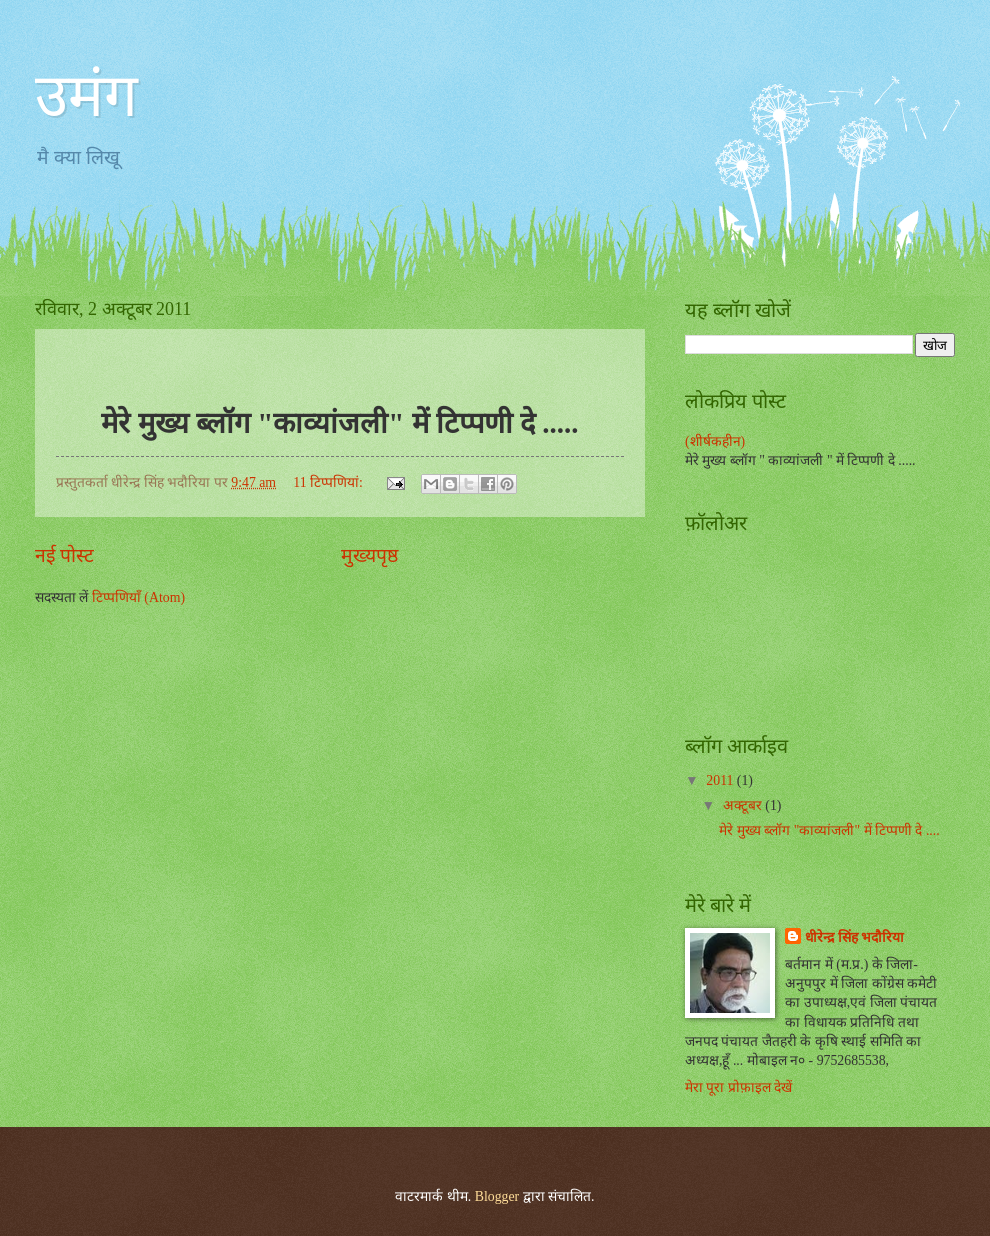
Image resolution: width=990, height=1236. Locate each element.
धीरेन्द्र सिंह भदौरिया (854, 937)
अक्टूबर (744, 805)
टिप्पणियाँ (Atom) (138, 597)
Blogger (497, 1196)
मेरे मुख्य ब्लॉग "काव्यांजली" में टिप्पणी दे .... (829, 830)
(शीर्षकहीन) (715, 441)
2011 (721, 780)
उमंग (86, 96)
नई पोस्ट (64, 555)
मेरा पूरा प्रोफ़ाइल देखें (738, 1087)
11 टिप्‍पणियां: (329, 482)
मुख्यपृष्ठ (369, 555)
